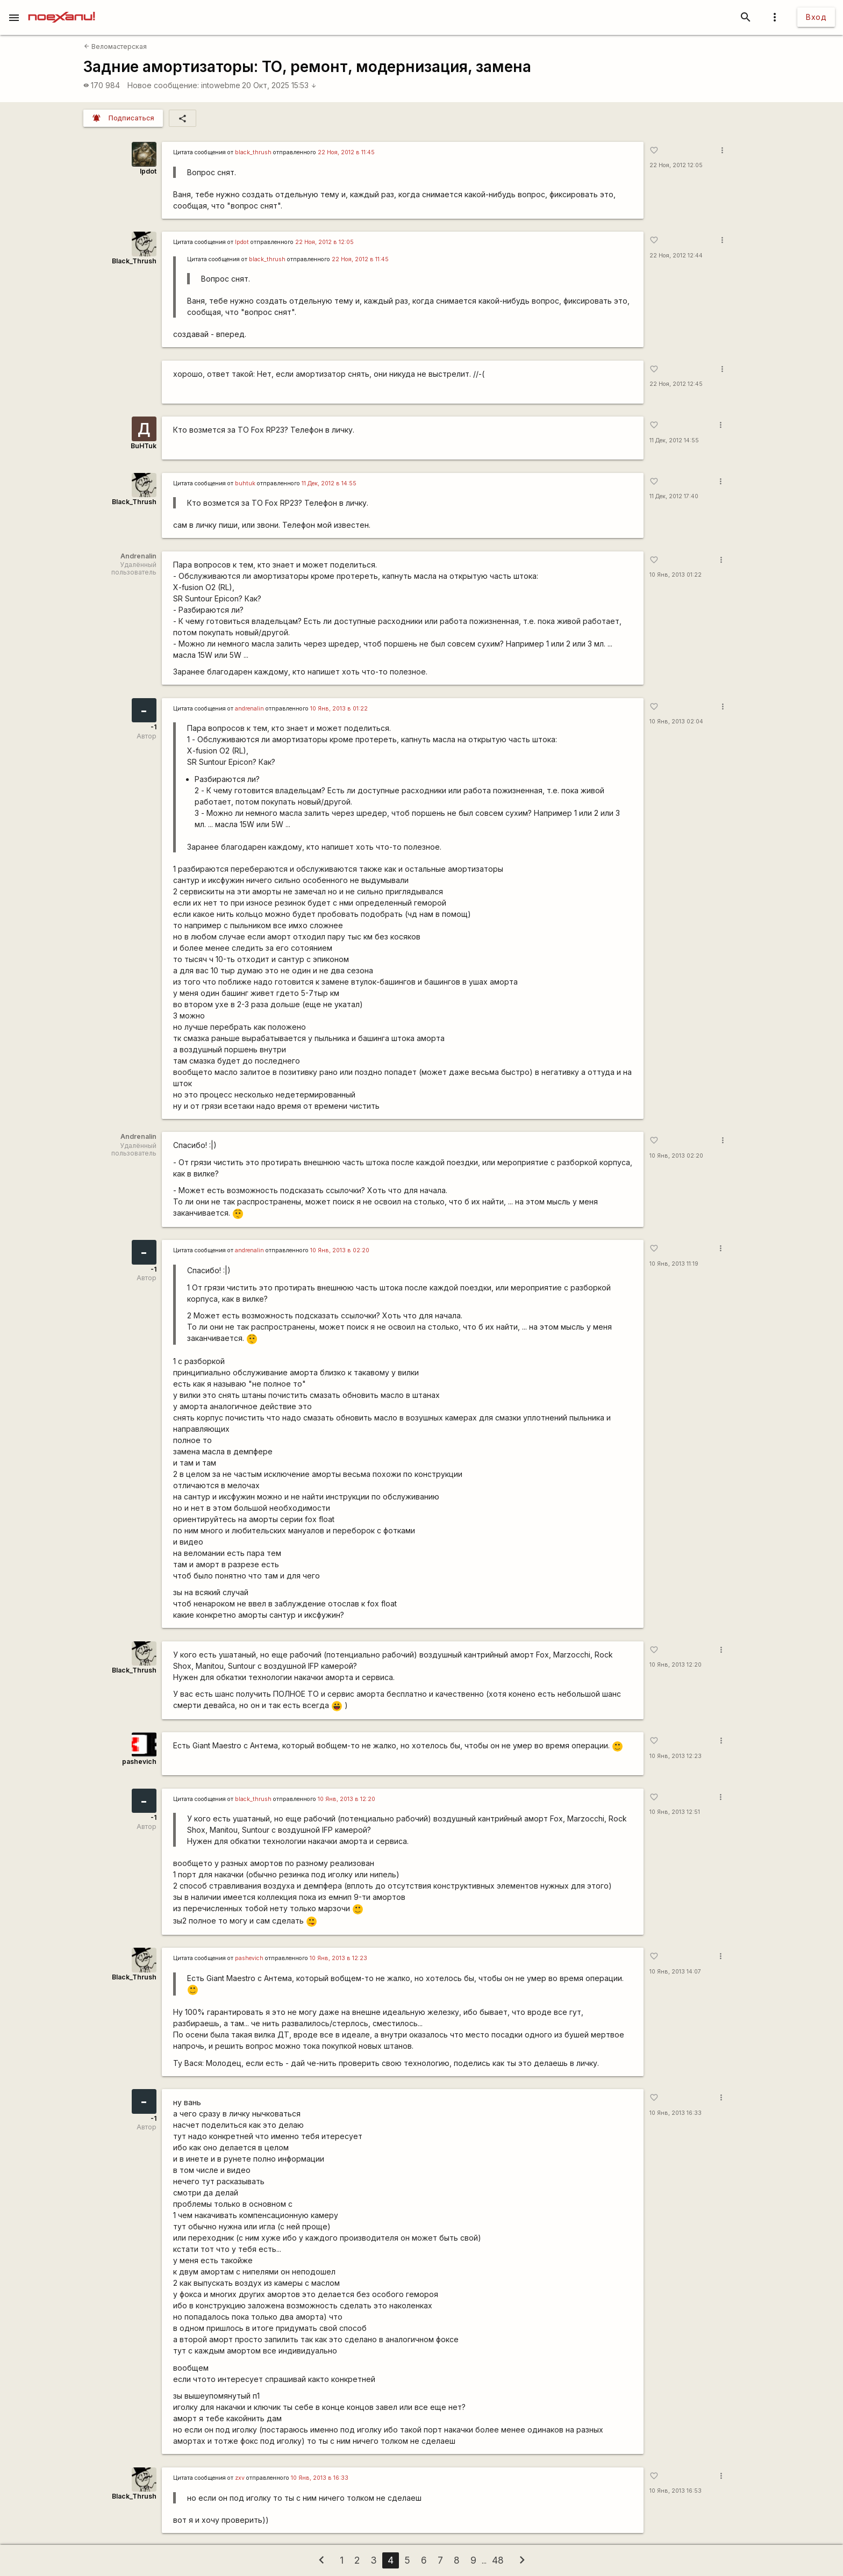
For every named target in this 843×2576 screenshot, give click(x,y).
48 (498, 2560)
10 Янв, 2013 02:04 (676, 721)
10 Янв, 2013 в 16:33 (319, 2477)
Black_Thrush (134, 261)
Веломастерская (115, 46)
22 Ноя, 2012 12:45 (676, 384)
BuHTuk (143, 446)
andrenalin (249, 708)
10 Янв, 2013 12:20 (675, 1664)
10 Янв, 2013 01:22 (675, 574)
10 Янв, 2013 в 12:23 (338, 1958)
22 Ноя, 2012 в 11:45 (346, 152)
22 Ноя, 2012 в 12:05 (324, 242)
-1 (153, 727)
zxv (240, 2477)
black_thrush (253, 152)
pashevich (139, 1761)
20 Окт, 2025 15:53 (279, 85)
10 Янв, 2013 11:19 (673, 1263)
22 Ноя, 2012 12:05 (676, 165)
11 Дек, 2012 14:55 (674, 440)
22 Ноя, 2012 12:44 (676, 255)
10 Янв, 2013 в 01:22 (339, 708)
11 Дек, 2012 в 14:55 (329, 483)
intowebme (220, 85)
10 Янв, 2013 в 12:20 (346, 1799)
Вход (816, 16)
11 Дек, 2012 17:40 (673, 496)
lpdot (148, 171)
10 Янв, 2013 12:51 (674, 1812)
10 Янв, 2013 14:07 (675, 1971)
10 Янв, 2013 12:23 (675, 1756)
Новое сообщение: (163, 85)
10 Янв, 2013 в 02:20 (339, 1250)
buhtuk (245, 483)
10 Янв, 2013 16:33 (675, 2112)
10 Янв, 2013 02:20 (676, 1155)
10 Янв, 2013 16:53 (675, 2490)
